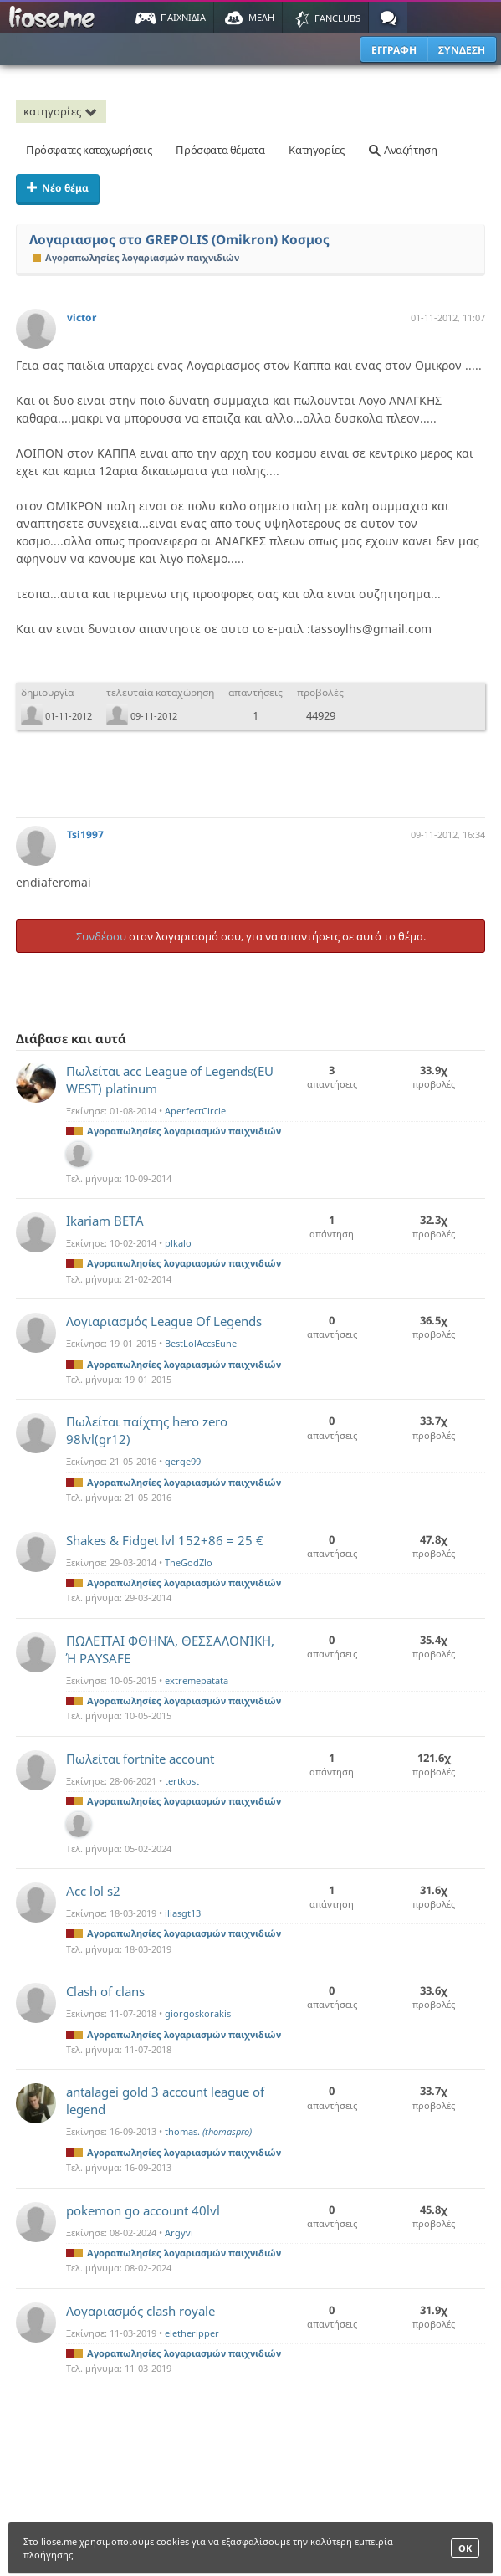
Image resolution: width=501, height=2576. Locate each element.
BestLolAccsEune (201, 1343)
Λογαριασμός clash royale (140, 2310)
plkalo (178, 1243)
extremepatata (196, 1680)
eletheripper (192, 2333)
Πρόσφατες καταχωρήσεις (88, 149)
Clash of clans (105, 1991)
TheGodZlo (188, 1562)
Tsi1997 (85, 834)
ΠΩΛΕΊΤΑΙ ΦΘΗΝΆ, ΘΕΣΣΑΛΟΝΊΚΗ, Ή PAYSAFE (170, 1649)
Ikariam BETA (105, 1220)
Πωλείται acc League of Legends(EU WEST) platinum (170, 1080)
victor (81, 317)
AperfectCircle (195, 1110)
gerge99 (183, 1461)
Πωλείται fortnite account (140, 1758)
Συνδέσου (101, 936)
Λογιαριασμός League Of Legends (164, 1321)
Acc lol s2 (93, 1890)
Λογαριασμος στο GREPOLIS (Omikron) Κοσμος (179, 239)
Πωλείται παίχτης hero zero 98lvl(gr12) (146, 1430)
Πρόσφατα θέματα (220, 149)
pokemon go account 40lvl (143, 2210)
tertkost (182, 1781)
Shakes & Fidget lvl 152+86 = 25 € (164, 1540)
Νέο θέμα (58, 188)
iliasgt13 (183, 1913)
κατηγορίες (62, 111)
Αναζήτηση (402, 149)
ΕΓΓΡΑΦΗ (394, 50)
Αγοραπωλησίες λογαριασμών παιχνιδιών (136, 257)
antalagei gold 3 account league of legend (165, 2100)
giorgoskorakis (198, 2013)
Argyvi (179, 2232)
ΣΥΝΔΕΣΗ (461, 50)
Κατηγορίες (316, 149)
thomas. (208, 2131)
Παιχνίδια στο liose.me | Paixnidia (54, 17)
